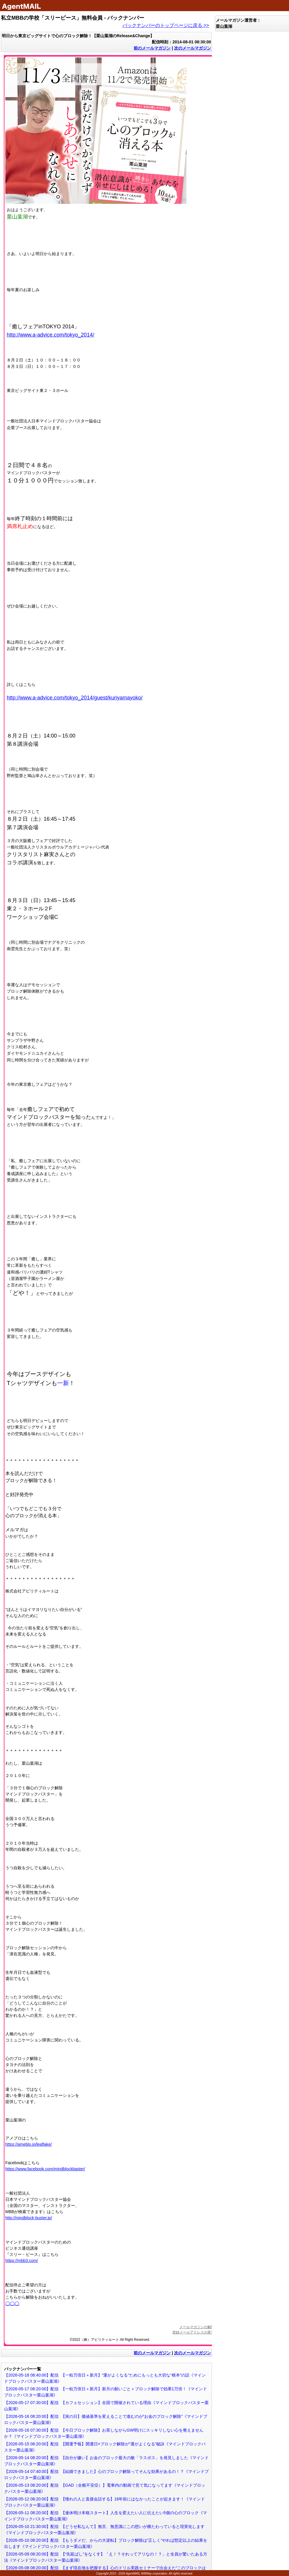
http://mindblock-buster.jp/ (28, 2217)
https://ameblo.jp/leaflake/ (28, 2144)
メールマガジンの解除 (197, 2327)
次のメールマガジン (192, 48)
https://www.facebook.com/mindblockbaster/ (45, 2169)
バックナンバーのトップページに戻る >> (166, 25)
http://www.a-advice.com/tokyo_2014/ (50, 335)
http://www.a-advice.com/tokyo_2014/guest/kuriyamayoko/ (74, 698)
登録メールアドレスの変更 (193, 2332)
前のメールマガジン (152, 48)
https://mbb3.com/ (21, 2260)
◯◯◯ (12, 2303)
